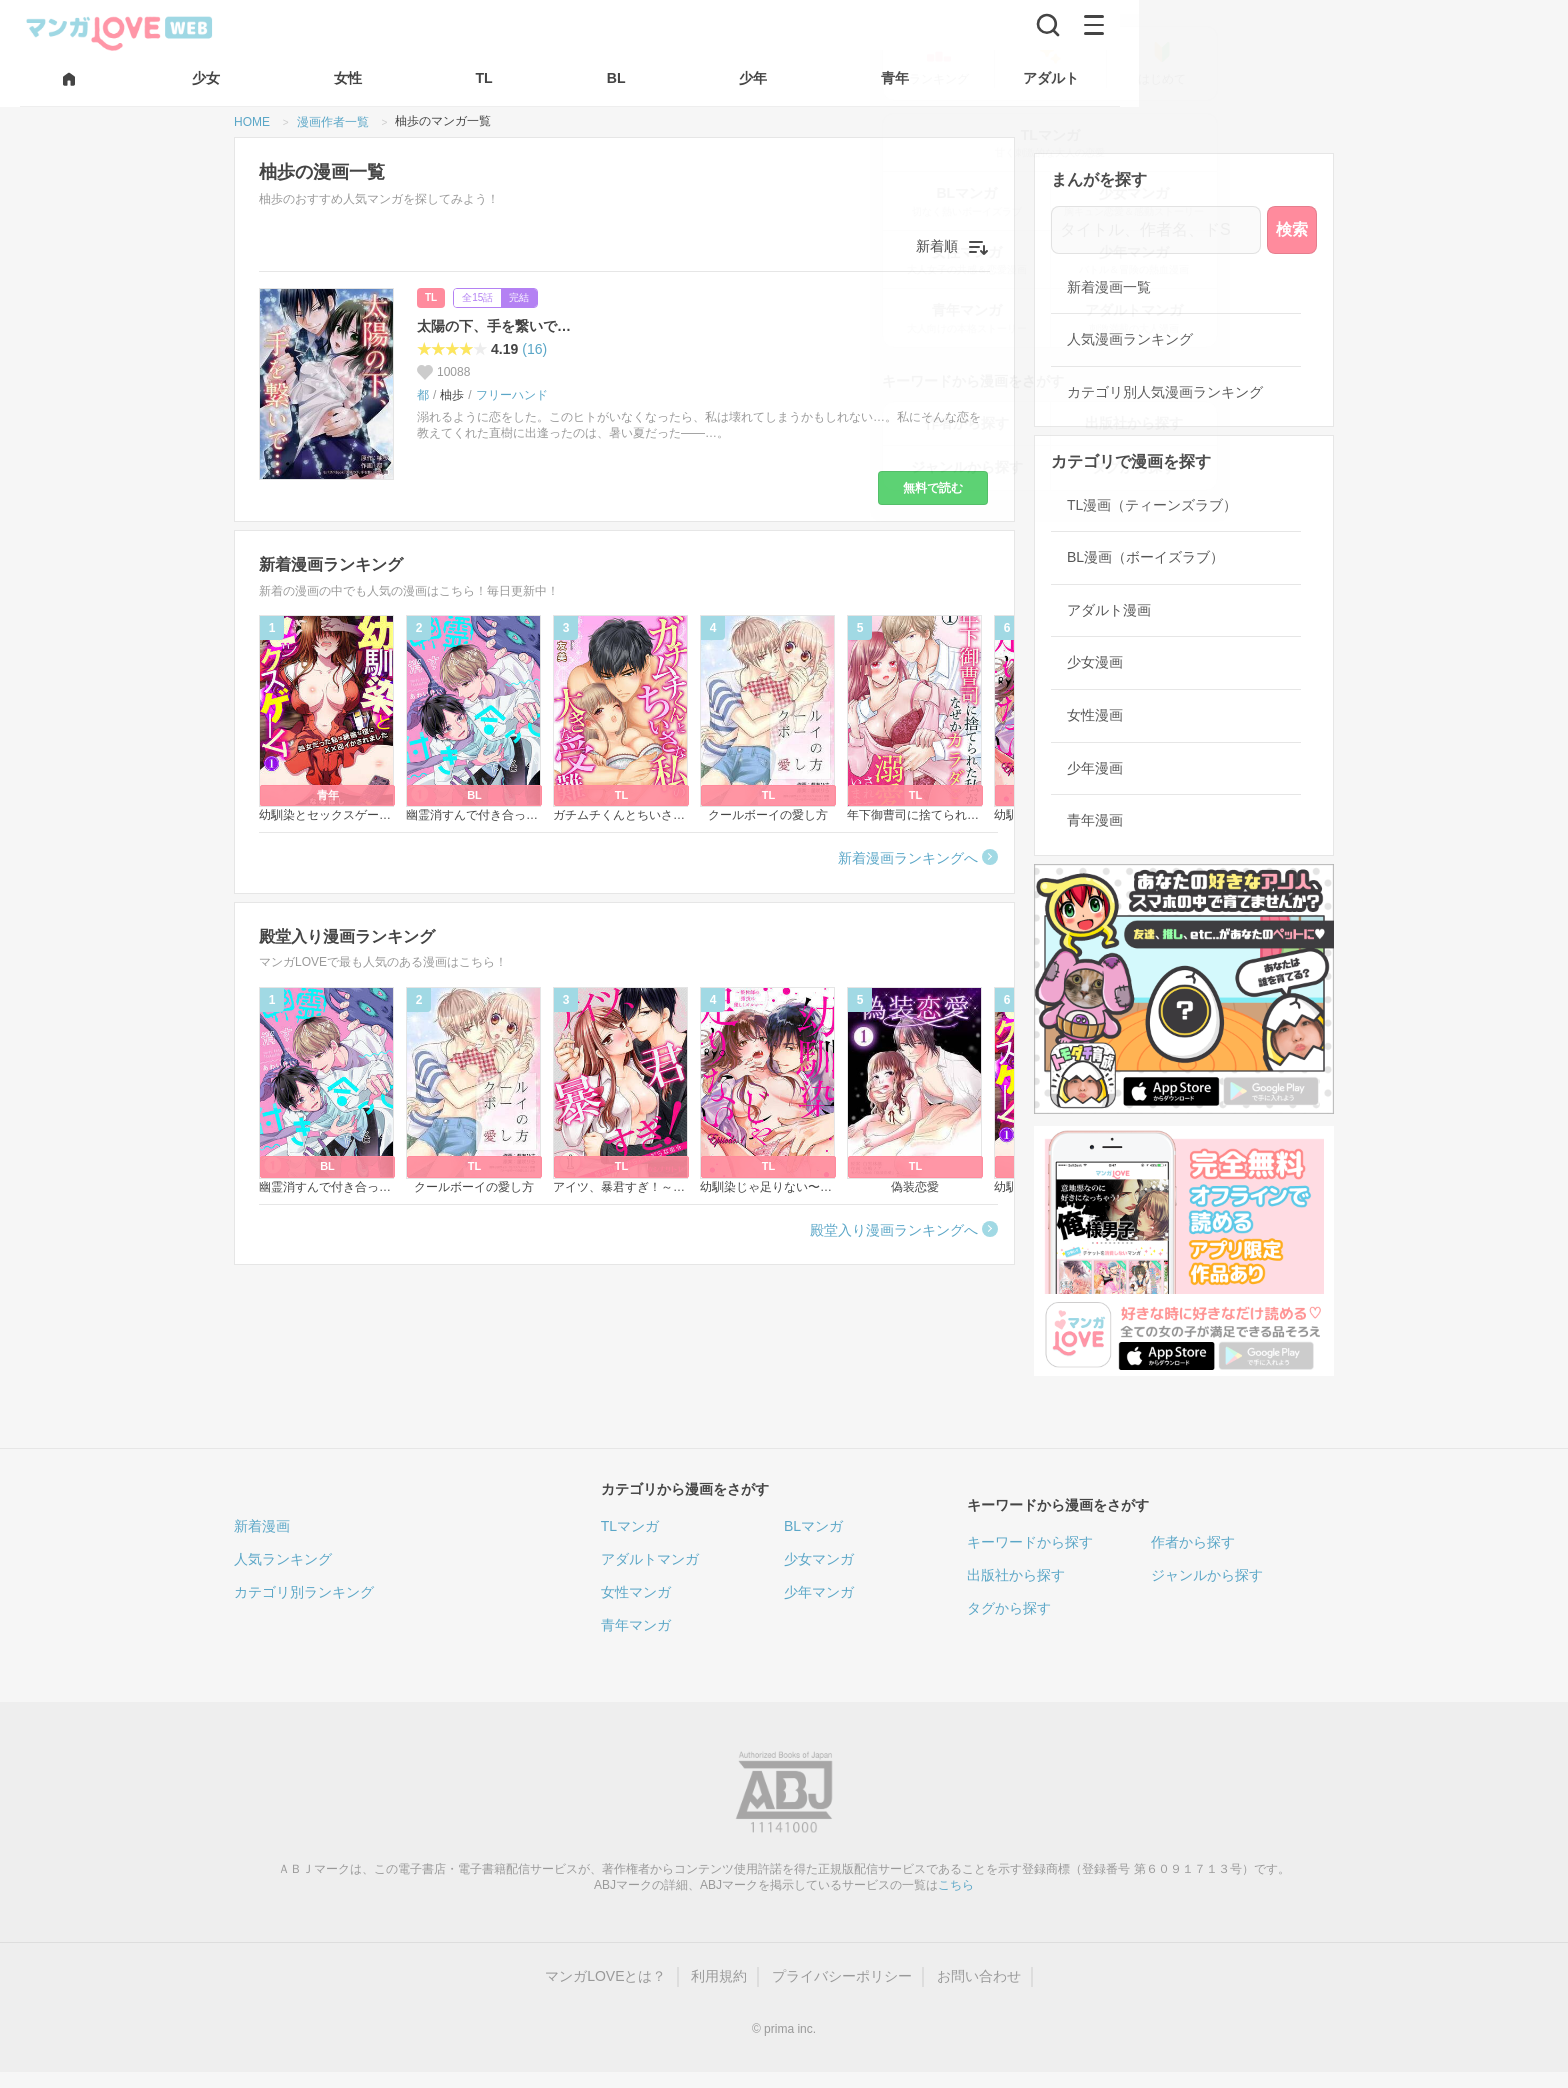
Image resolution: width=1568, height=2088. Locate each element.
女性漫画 (1095, 715)
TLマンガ (630, 1526)
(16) (534, 349)
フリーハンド (512, 395)
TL (431, 297)
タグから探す (1009, 1608)
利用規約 (719, 1976)
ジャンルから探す (1207, 1575)
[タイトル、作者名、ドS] (1156, 230)
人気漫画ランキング (1130, 339)
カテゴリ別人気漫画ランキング (1165, 392)
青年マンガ (636, 1625)
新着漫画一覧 (1109, 287)
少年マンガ (819, 1592)
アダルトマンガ (650, 1559)
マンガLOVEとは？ (605, 1976)
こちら (956, 1885)
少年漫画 (1095, 768)
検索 (1292, 229)
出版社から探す (1016, 1575)
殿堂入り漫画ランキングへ (894, 1230)
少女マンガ (819, 1559)
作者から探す (1193, 1542)
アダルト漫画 (1109, 610)
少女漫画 (1095, 662)
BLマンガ (813, 1526)
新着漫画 (262, 1526)
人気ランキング (283, 1559)
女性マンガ (636, 1592)
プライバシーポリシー (842, 1976)
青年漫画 (1095, 820)
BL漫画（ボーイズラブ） (1145, 557)
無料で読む (933, 488)
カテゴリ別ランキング (304, 1592)
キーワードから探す (1030, 1542)
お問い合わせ (979, 1976)
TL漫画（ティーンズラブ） (1152, 505)
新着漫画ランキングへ (908, 858)
